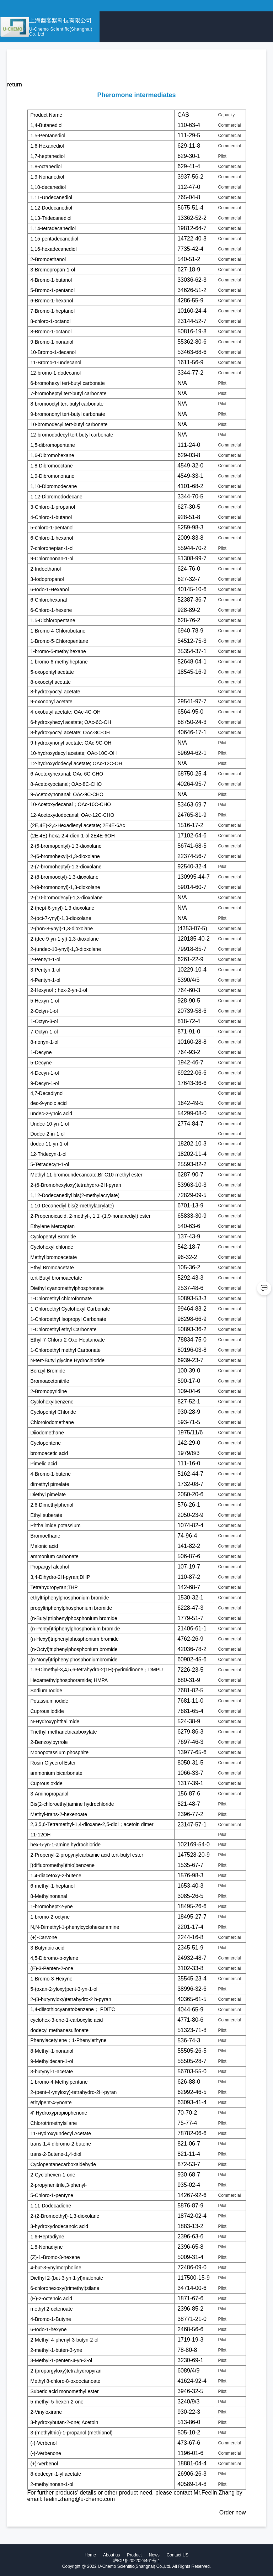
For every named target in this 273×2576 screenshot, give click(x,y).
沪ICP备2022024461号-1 (136, 2560)
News (154, 2555)
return (14, 84)
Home (90, 2555)
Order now (232, 2512)
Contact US (177, 2555)
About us (111, 2555)
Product (134, 2555)
